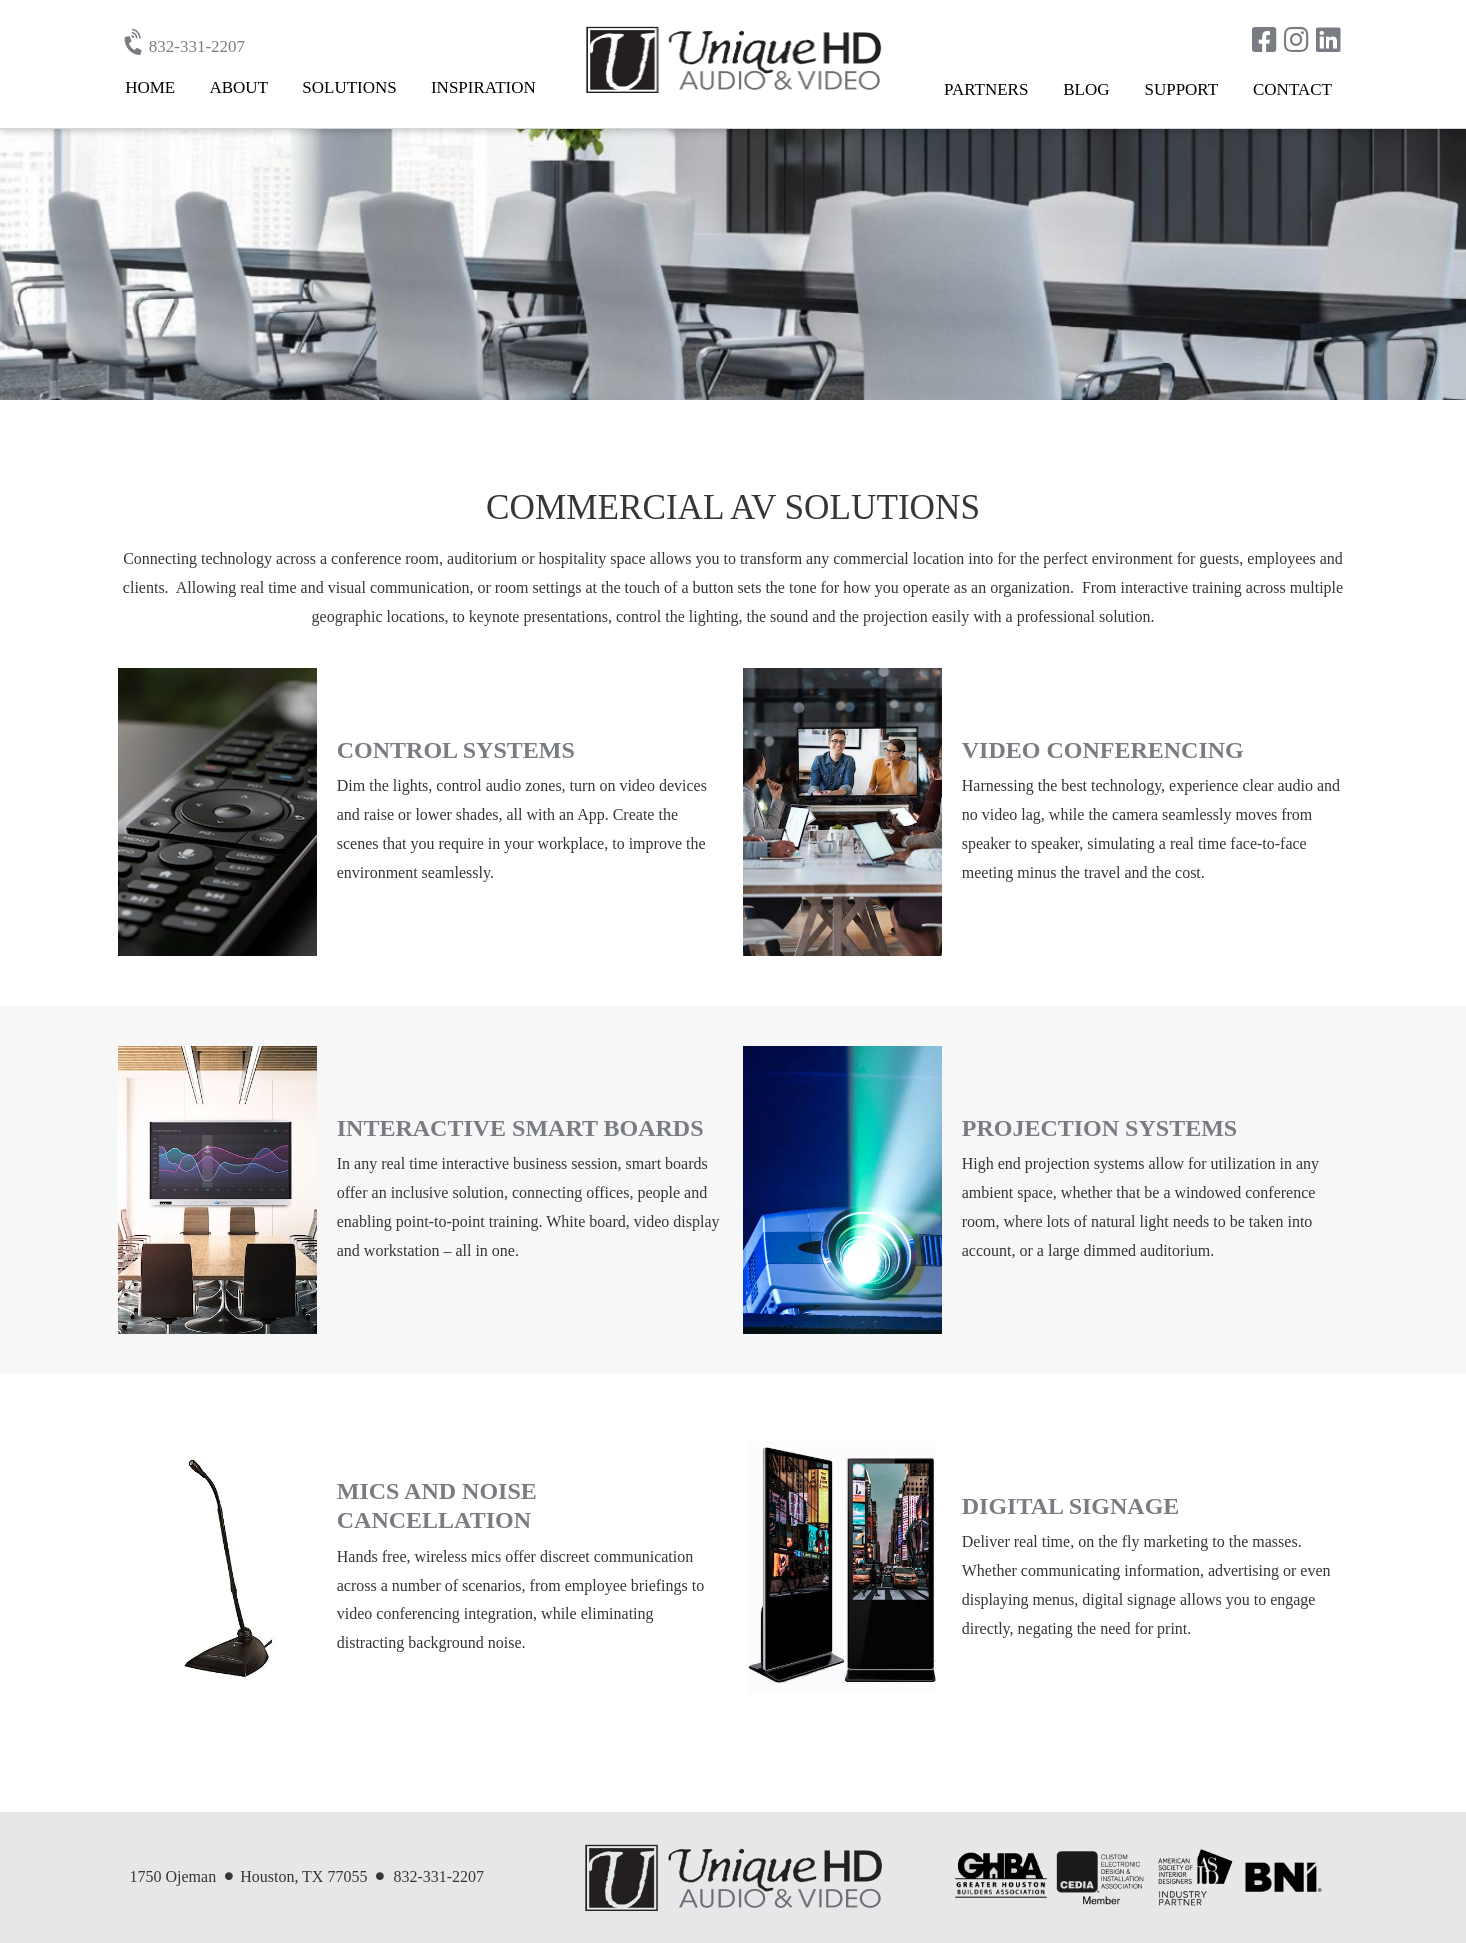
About (238, 87)
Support (1181, 89)
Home (150, 87)
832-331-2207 (186, 46)
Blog (1086, 89)
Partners (986, 89)
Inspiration (483, 87)
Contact (1292, 89)
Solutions (349, 87)
